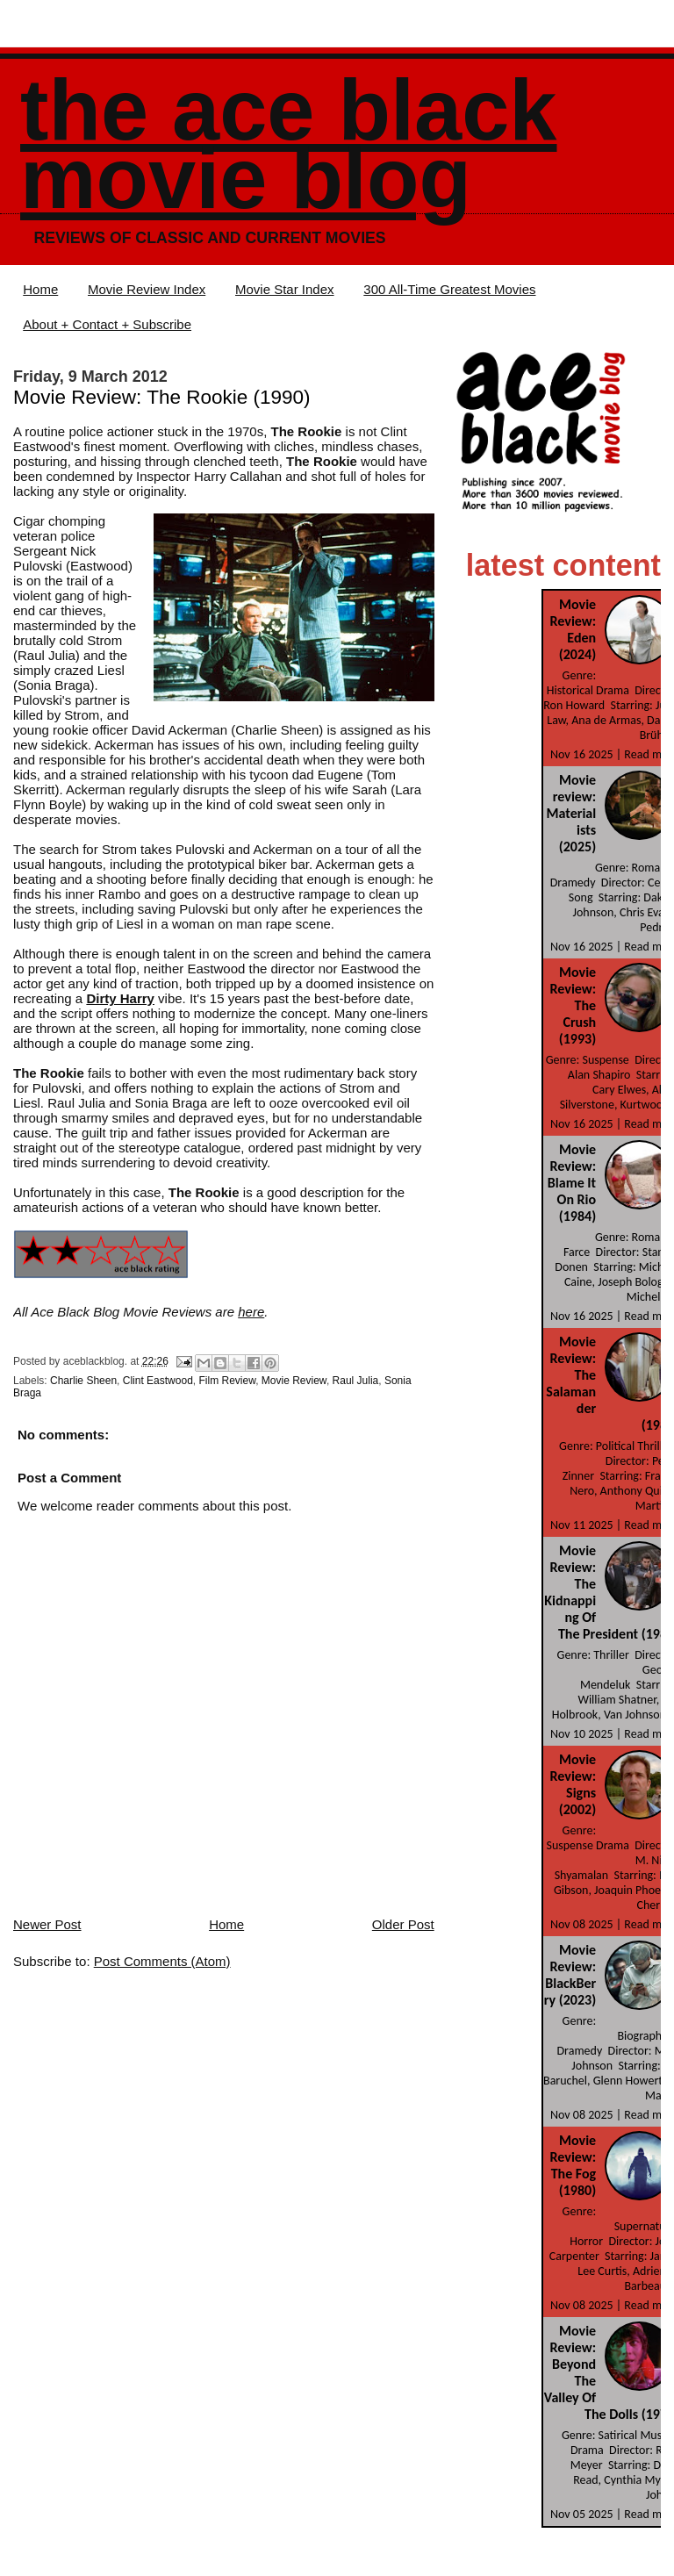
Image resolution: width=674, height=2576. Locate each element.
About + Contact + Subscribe (107, 324)
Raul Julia (356, 1380)
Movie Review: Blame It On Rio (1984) (572, 1182)
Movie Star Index (284, 289)
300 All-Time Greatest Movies (449, 289)
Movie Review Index (146, 289)
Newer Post (47, 1924)
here (251, 1311)
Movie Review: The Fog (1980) (573, 2165)
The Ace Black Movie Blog (288, 144)
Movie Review (294, 1380)
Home (40, 289)
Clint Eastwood (158, 1380)
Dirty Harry (120, 998)
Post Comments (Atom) (162, 1961)
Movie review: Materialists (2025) (572, 813)
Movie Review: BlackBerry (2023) (570, 1974)
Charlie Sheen (83, 1380)
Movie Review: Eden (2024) (573, 629)
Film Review (226, 1380)
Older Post (403, 1924)
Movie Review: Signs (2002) (573, 1784)
